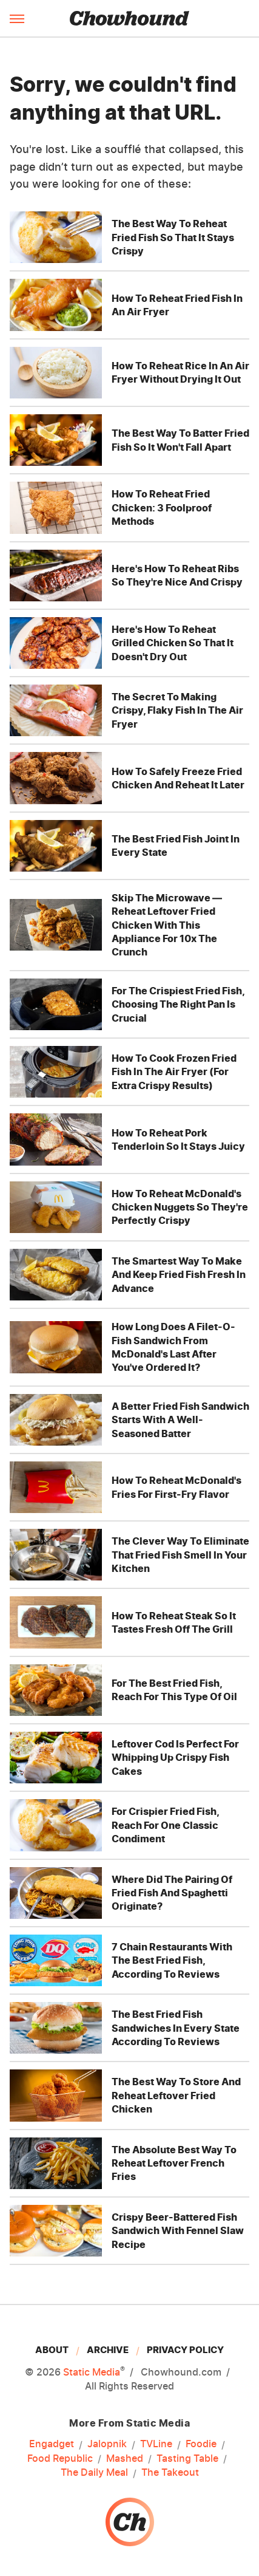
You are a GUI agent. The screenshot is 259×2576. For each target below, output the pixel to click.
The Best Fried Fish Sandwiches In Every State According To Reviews (176, 2028)
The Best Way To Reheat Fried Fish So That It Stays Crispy (173, 237)
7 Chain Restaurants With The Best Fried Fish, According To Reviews (172, 1960)
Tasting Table (187, 2458)
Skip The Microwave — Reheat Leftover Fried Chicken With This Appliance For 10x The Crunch (167, 925)
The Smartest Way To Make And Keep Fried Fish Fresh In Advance (179, 1274)
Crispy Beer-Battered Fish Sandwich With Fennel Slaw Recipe (178, 2230)
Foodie (201, 2444)
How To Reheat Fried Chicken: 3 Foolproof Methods (162, 507)
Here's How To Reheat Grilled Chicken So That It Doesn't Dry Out (173, 643)
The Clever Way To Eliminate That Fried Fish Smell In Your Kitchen (180, 1554)
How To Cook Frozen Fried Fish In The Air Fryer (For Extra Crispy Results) (174, 1072)
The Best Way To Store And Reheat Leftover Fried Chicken (176, 2095)
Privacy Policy (185, 2350)
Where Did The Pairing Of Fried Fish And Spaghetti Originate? (172, 1893)
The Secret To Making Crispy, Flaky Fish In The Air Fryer (177, 710)
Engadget (51, 2444)
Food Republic (60, 2458)
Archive (108, 2350)
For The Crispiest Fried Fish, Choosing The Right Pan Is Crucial (178, 1004)
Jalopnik (107, 2444)
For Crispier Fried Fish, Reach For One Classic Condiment (165, 1825)
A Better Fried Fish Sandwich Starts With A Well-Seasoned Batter (180, 1420)
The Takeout (170, 2472)
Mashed (124, 2458)
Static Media (91, 2372)
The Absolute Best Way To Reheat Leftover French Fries (174, 2163)
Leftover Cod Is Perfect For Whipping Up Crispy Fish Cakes (175, 1757)
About (52, 2350)
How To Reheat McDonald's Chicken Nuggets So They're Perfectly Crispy (180, 1207)
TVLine (156, 2444)
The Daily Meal (94, 2472)
